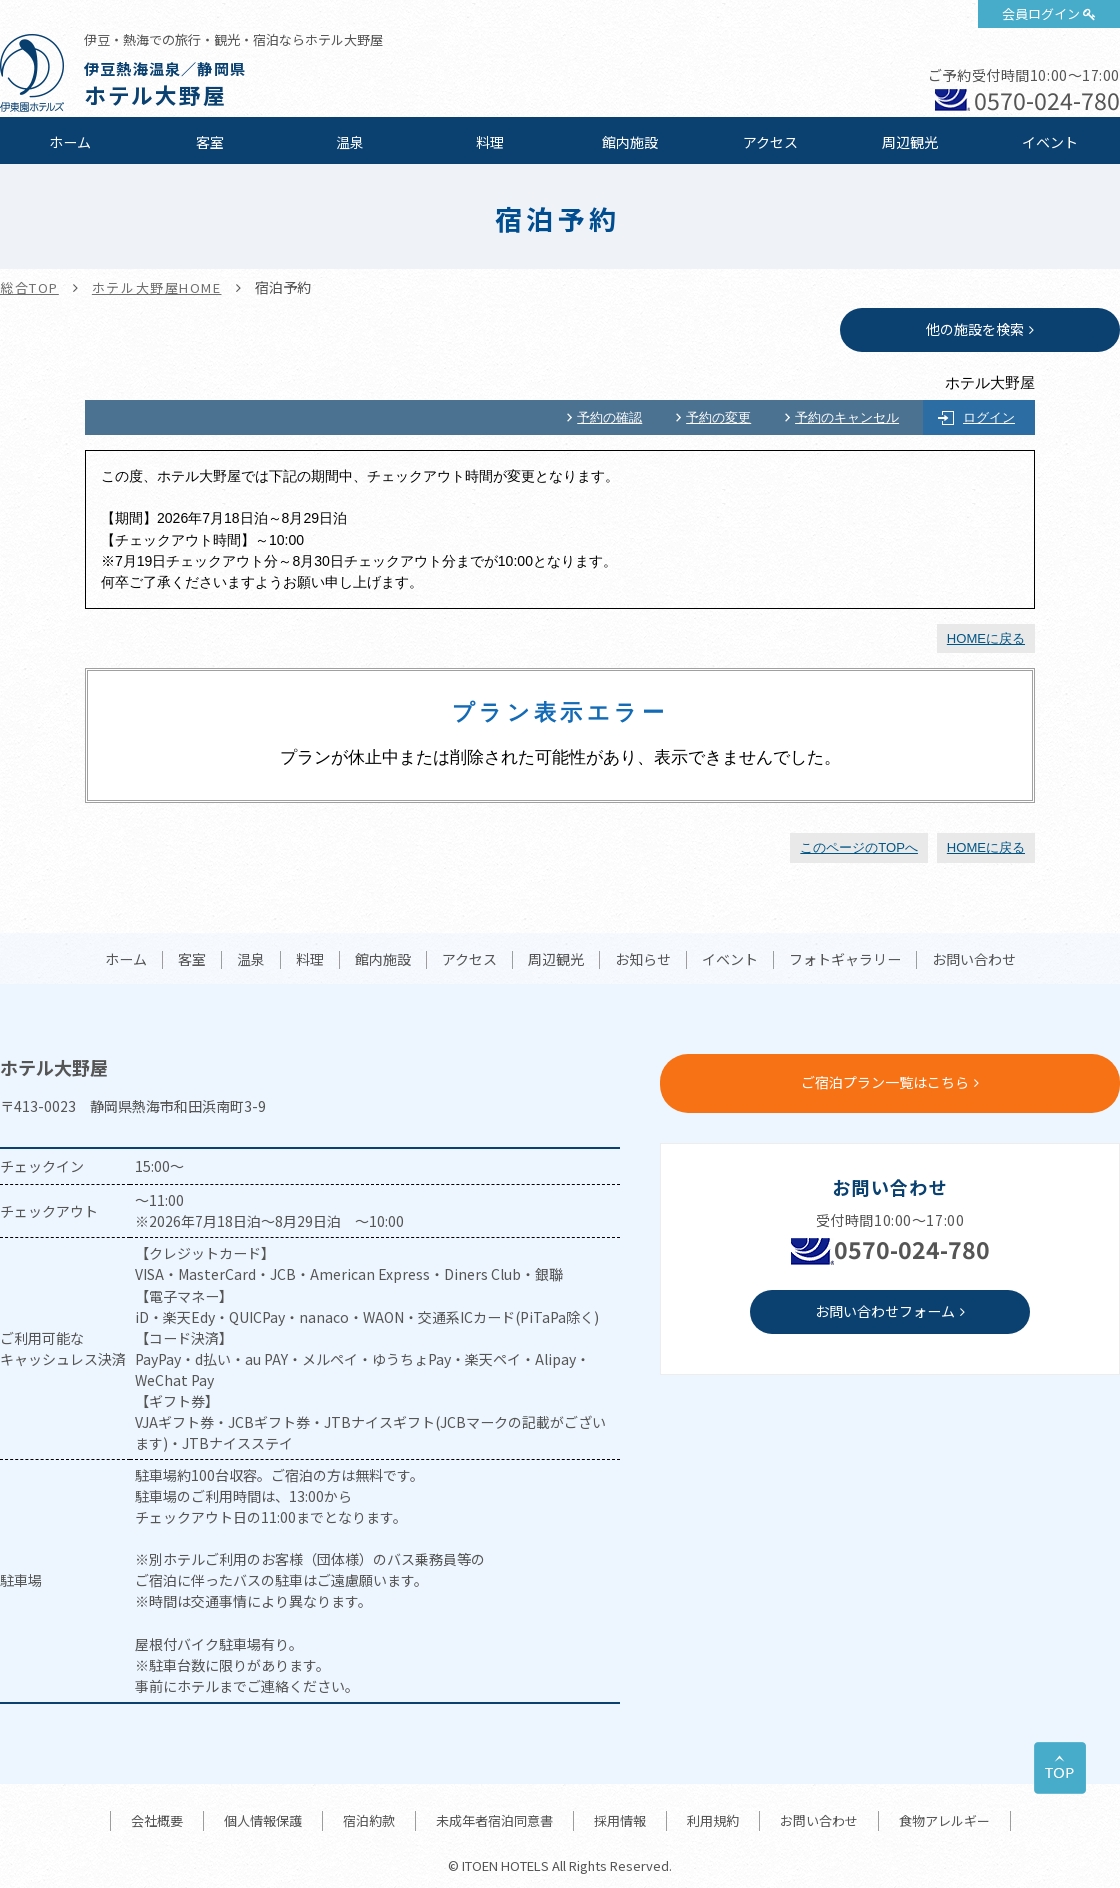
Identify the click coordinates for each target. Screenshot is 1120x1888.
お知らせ (643, 960)
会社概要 (157, 1820)
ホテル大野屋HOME (157, 287)
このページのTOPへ (859, 847)
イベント (1050, 142)
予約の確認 (609, 417)
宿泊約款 (369, 1820)
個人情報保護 (263, 1820)
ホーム (70, 142)
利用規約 (713, 1820)
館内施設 (630, 142)
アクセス (770, 142)
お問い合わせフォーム (885, 1311)
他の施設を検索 (975, 329)
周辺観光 (910, 142)
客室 (210, 142)
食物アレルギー (944, 1820)
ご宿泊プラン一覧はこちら (885, 1082)
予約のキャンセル (847, 417)
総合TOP (29, 287)
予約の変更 (718, 417)
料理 (490, 142)
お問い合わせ (974, 960)
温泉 (350, 142)
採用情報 (620, 1820)
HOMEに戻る (986, 638)
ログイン (989, 417)
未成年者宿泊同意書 (494, 1820)
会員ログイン (1041, 13)
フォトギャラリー (845, 960)
